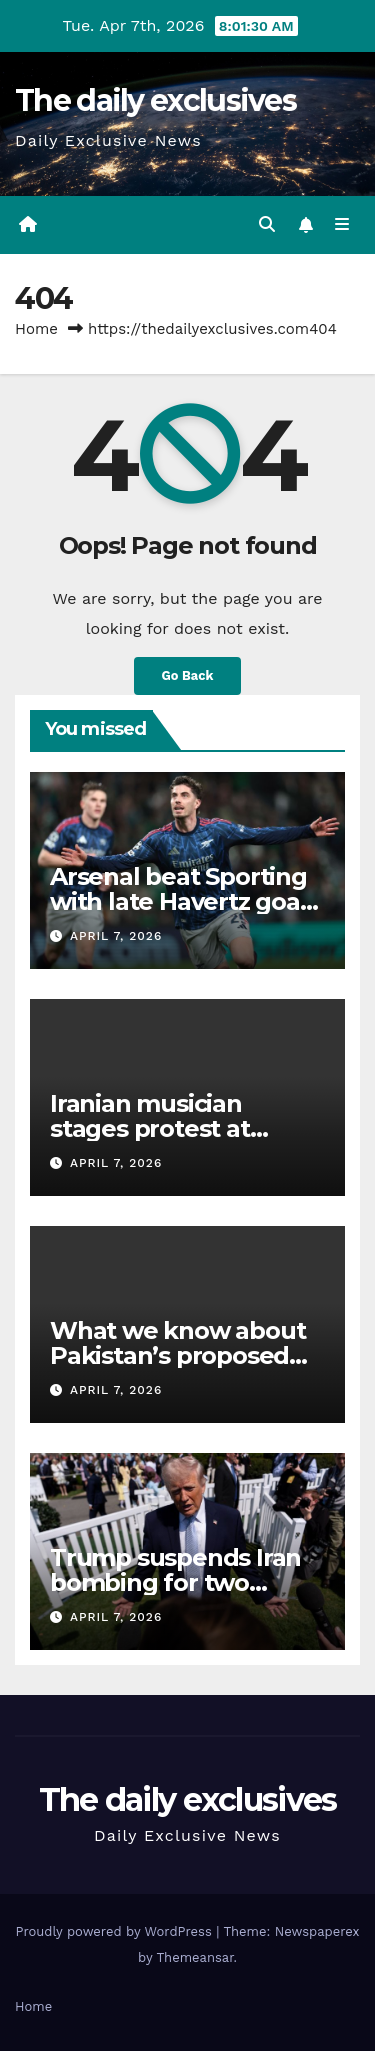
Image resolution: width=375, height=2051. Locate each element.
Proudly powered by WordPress (115, 1931)
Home (36, 329)
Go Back (188, 675)
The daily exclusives (155, 100)
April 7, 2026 (116, 936)
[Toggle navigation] (342, 225)
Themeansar (195, 1957)
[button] (267, 224)
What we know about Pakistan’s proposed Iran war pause (177, 1355)
